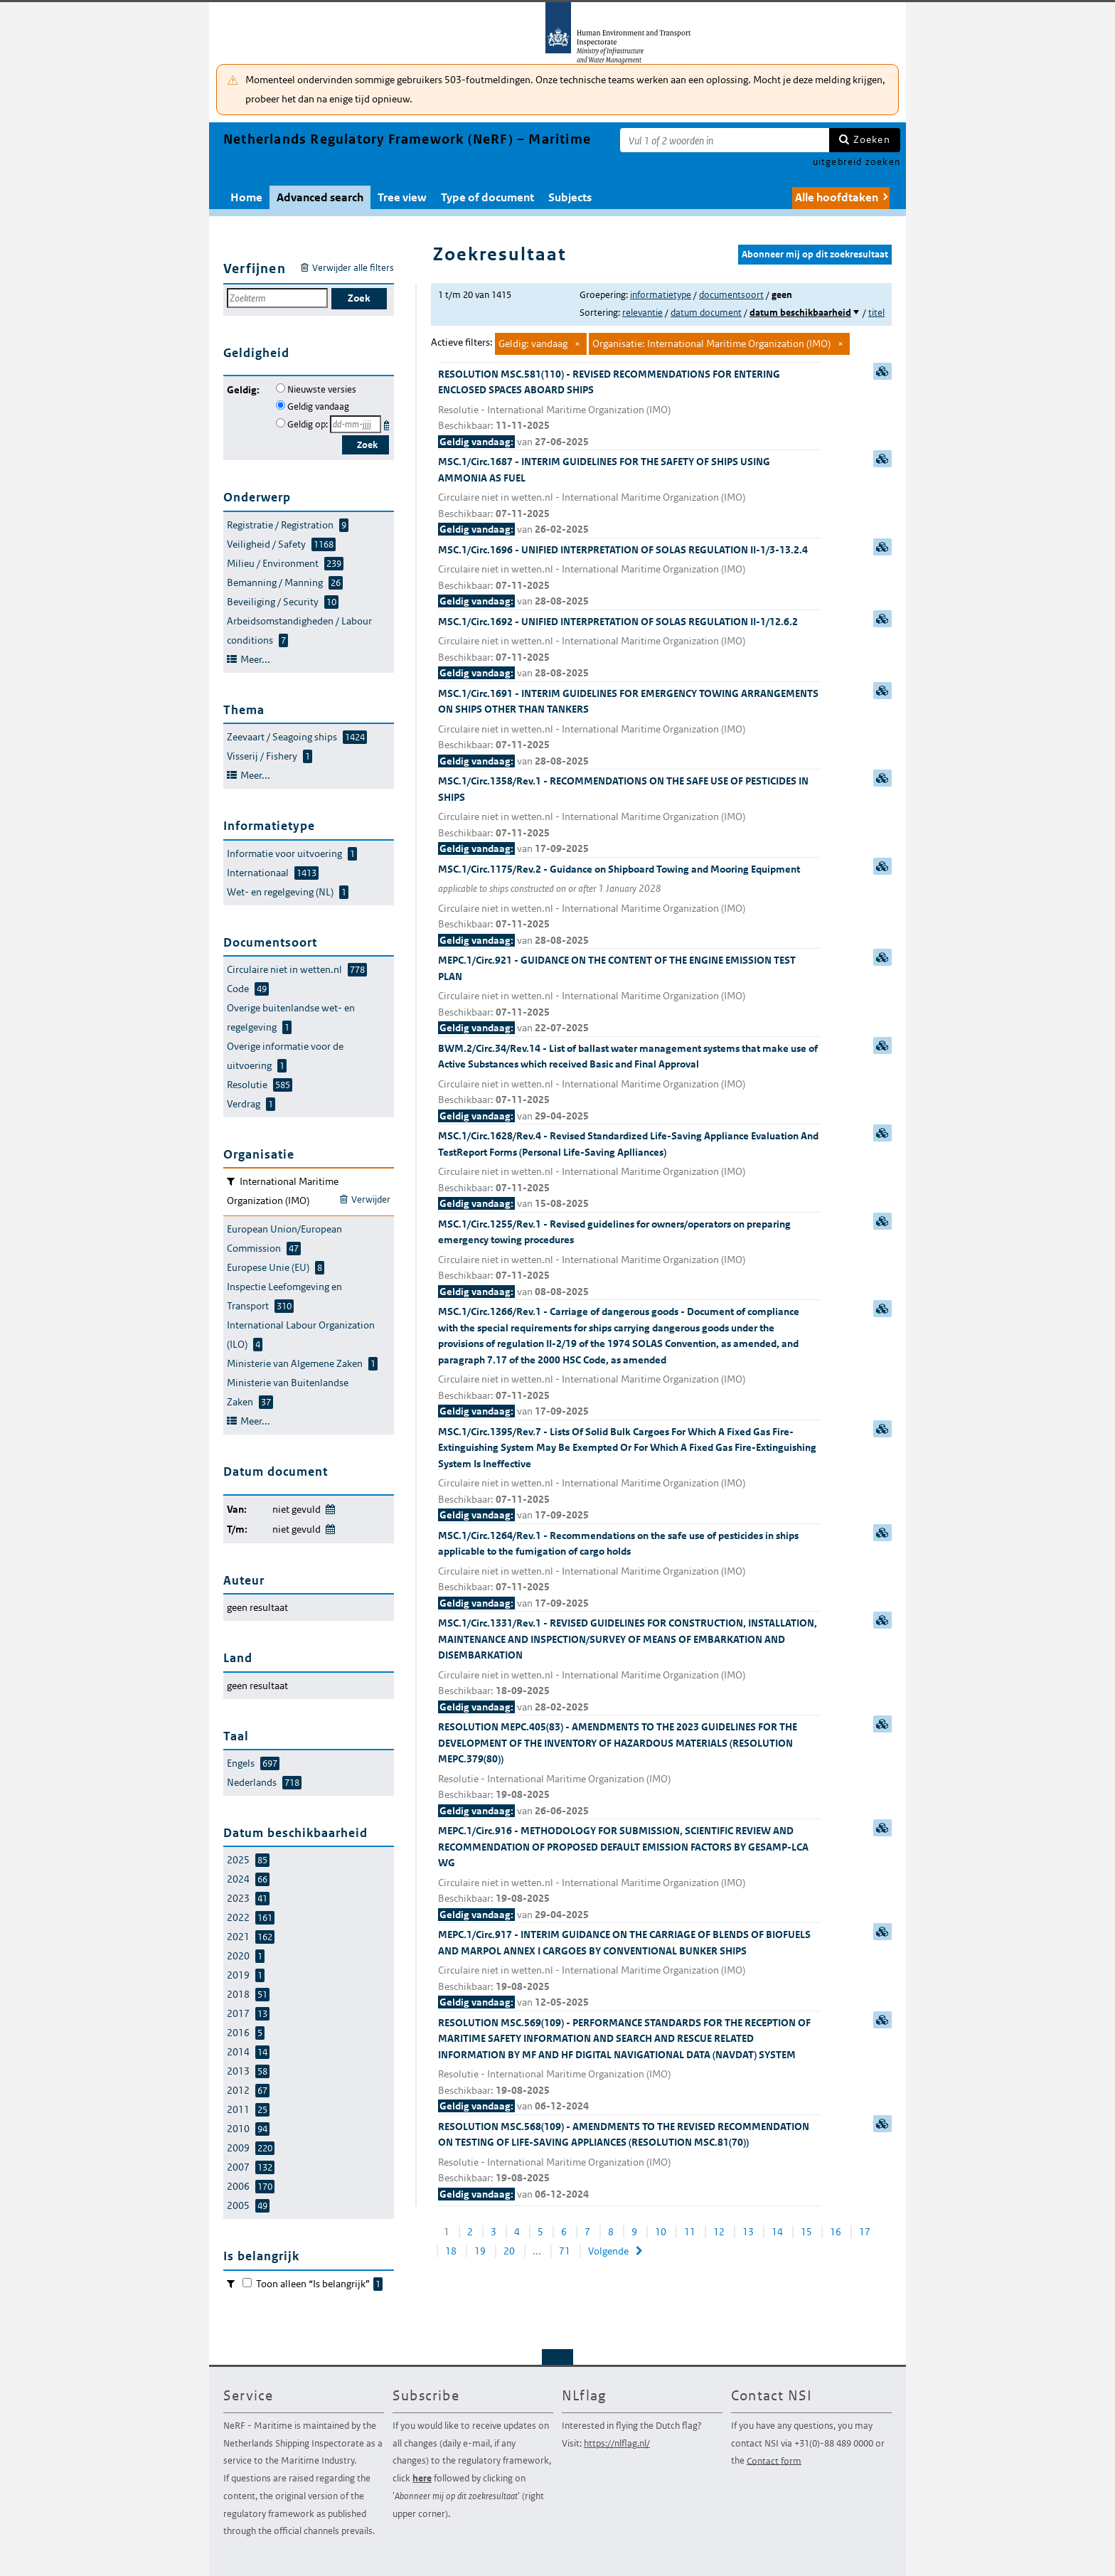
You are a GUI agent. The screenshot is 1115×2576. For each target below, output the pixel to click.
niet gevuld (296, 1509)
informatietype (660, 295)
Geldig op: (307, 424)
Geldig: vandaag (532, 343)
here (422, 2478)
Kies (388, 422)
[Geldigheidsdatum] (355, 424)
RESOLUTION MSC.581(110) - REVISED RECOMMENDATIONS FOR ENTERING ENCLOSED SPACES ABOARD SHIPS (629, 409)
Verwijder (370, 1199)
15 (806, 2231)
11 (689, 2231)
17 (864, 2231)
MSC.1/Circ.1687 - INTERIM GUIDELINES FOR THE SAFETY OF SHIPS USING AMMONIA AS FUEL (629, 496)
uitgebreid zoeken (856, 162)
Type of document (487, 197)
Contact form (774, 2460)
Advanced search (320, 197)
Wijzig (329, 1506)
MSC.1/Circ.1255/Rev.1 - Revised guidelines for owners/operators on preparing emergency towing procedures (629, 1259)
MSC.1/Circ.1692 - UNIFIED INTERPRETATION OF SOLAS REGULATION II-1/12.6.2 (629, 648)
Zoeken (871, 139)
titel (876, 313)
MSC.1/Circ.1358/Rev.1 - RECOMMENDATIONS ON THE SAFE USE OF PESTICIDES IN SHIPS (629, 816)
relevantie (642, 313)
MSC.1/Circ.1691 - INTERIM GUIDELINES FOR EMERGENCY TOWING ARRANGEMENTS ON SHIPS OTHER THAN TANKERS (629, 728)
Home (246, 197)
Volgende (608, 2251)
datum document (706, 313)
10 (660, 2231)
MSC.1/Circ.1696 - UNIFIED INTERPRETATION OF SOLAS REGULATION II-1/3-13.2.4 (629, 576)
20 (509, 2251)
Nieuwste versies (321, 389)
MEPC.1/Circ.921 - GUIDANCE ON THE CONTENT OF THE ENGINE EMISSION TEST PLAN (629, 995)
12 (719, 2231)
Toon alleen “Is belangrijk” (319, 2283)
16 (835, 2231)
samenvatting (882, 371)
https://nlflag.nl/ (617, 2443)
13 (748, 2231)
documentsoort (731, 295)
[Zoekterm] (724, 140)
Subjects (570, 197)
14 (777, 2231)
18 (451, 2251)
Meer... (255, 659)
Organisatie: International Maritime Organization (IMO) (711, 343)
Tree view (402, 197)
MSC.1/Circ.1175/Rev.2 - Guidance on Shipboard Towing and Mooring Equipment (629, 906)
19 (480, 2251)
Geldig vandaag (318, 406)
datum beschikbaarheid (800, 313)
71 (564, 2251)
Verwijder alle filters (353, 268)
